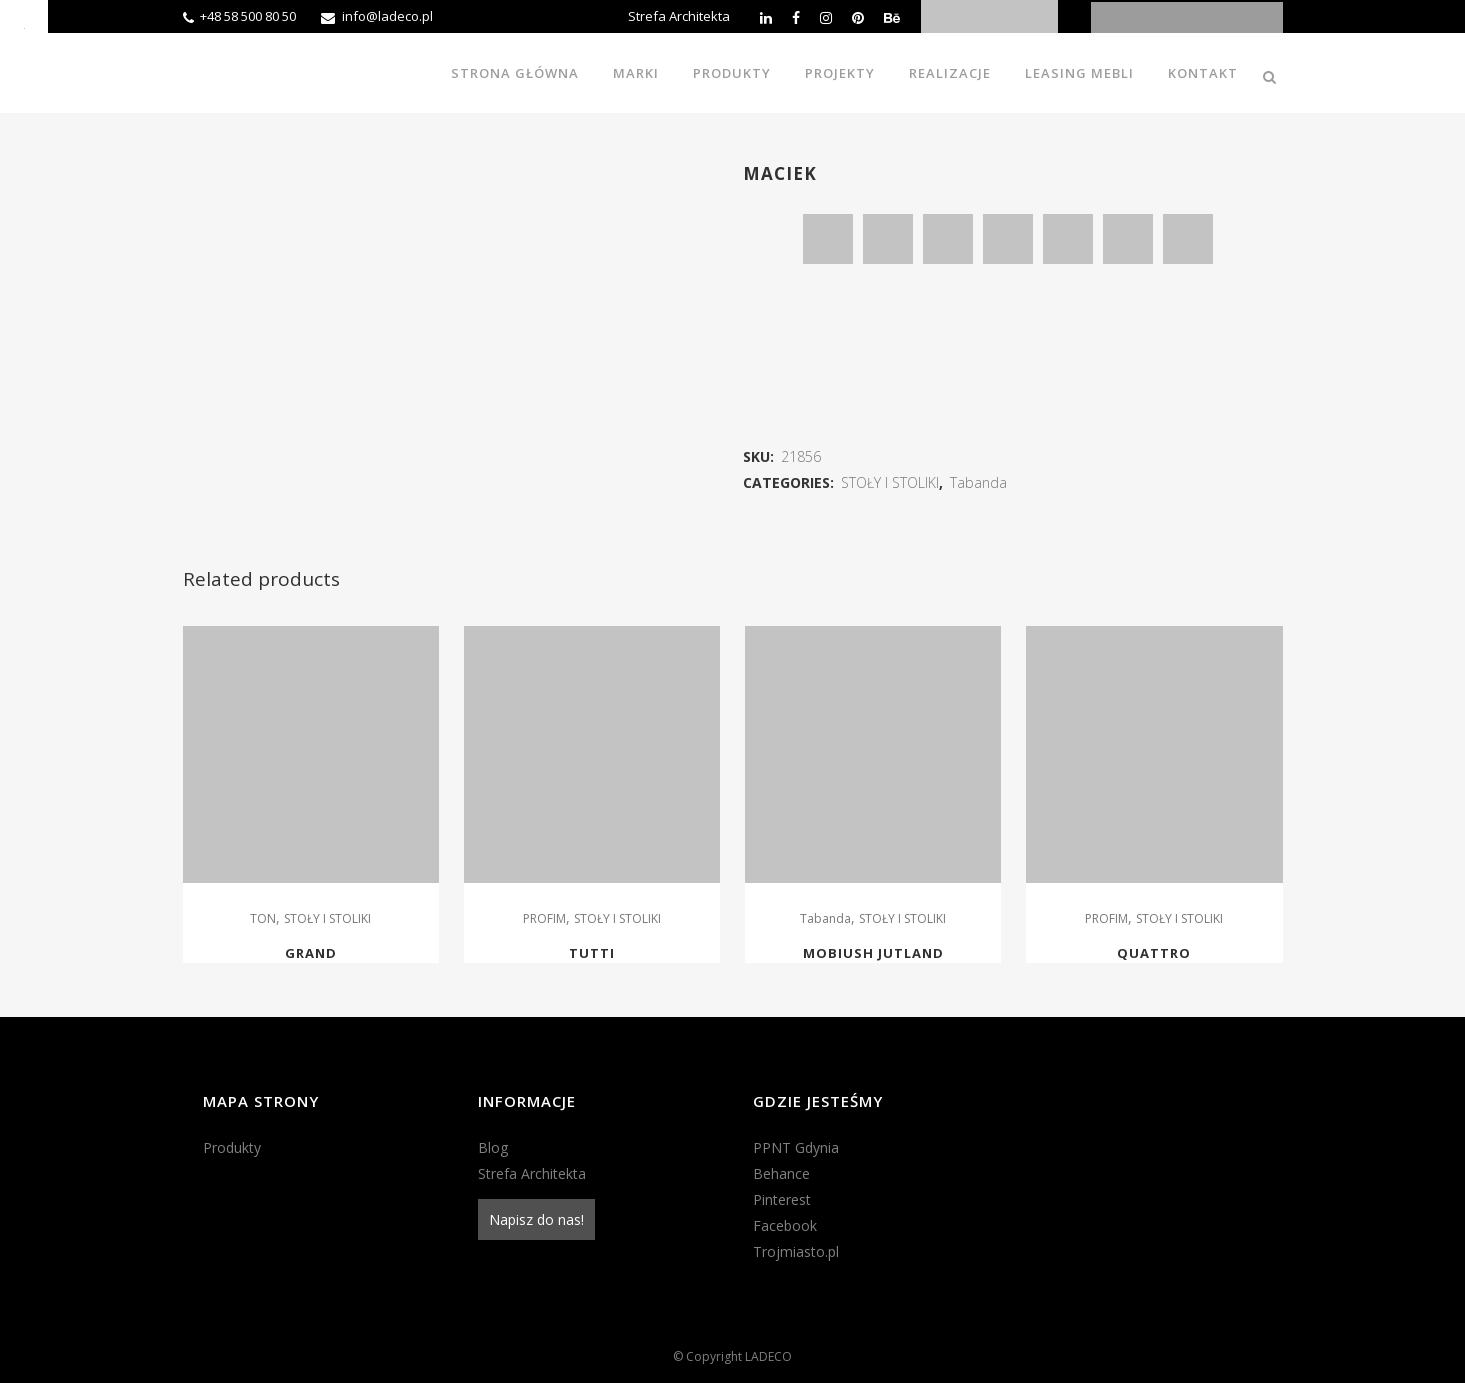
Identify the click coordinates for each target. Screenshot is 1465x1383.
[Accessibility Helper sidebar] (24, 24)
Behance (781, 1173)
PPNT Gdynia (796, 1147)
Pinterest (782, 1199)
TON (263, 918)
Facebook (785, 1225)
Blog (493, 1147)
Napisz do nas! (536, 1219)
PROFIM (544, 918)
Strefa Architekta (679, 16)
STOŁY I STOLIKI (890, 482)
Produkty (232, 1147)
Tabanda (978, 482)
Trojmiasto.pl (796, 1251)
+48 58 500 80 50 (248, 16)
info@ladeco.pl (387, 16)
